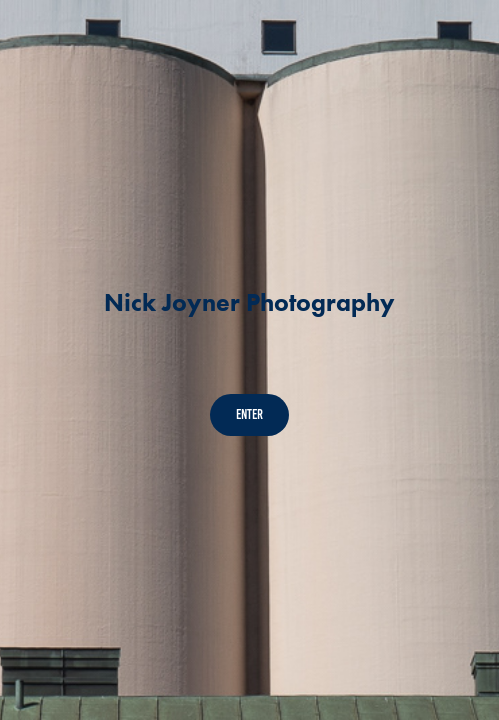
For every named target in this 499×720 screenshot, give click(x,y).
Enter (249, 414)
